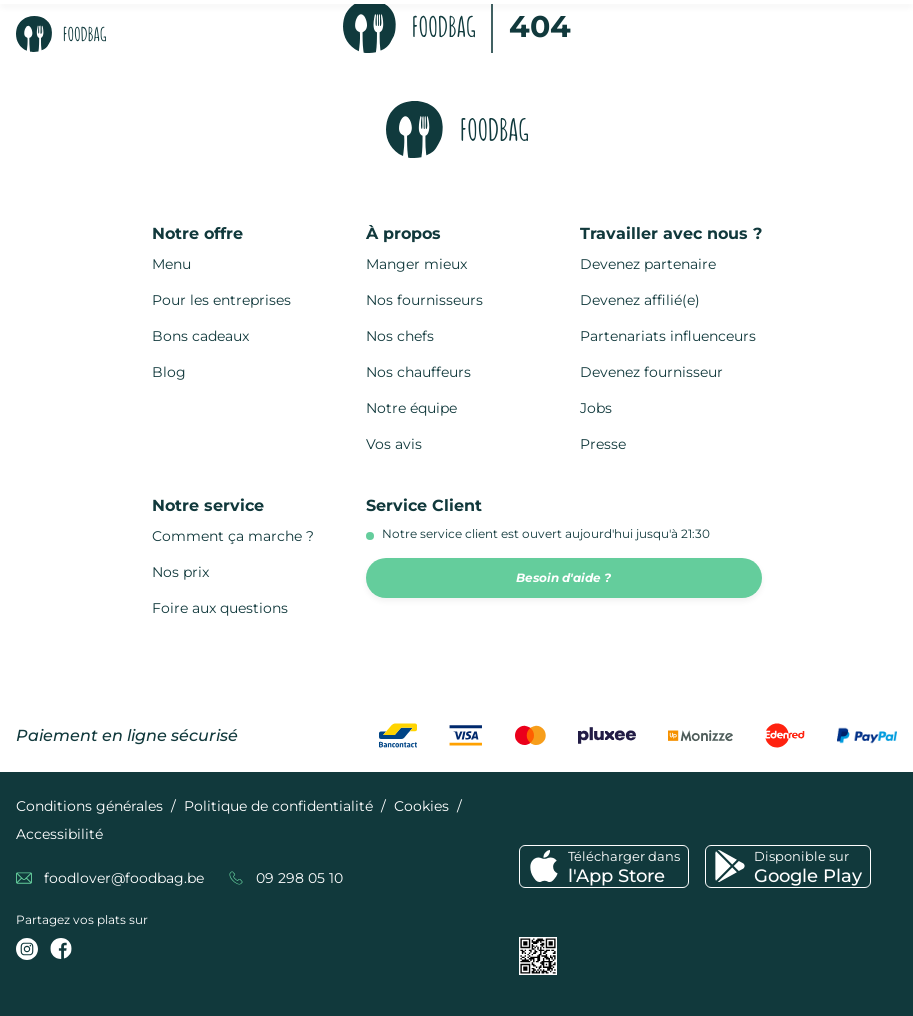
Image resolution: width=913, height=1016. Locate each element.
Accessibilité (59, 834)
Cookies (421, 806)
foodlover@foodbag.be (124, 878)
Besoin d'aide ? (563, 577)
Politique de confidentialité (278, 806)
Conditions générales (89, 806)
